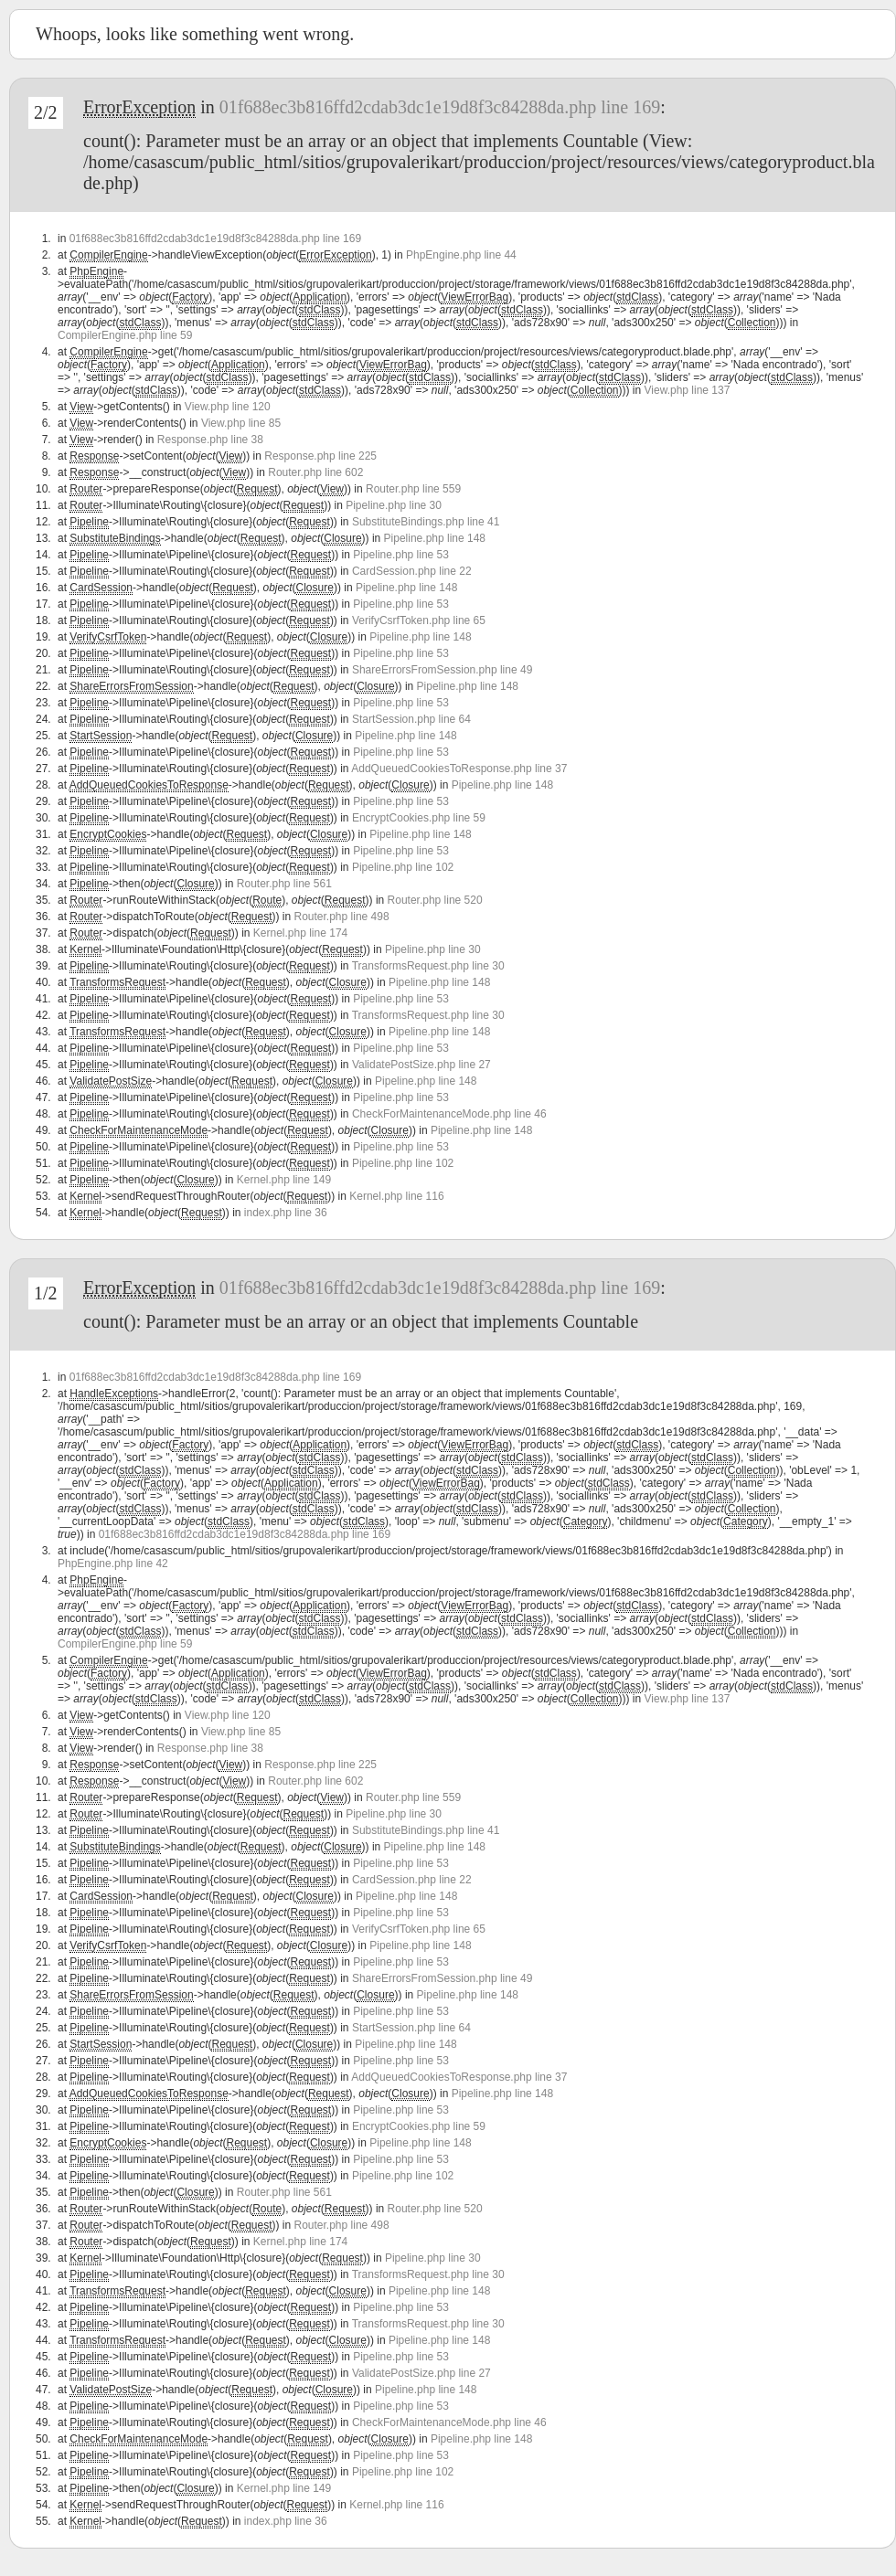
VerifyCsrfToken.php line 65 (418, 620)
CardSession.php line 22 (412, 571)
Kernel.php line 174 (300, 933)
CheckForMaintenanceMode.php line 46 (449, 1114)
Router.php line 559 (413, 488)
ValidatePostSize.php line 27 (421, 1064)
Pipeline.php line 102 (402, 867)
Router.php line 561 (284, 883)
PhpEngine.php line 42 (113, 1563)
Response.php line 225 (320, 456)
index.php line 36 (285, 1212)
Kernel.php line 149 (284, 1179)
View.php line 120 (228, 406)
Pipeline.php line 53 (401, 554)
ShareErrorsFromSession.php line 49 (442, 669)
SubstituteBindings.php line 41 (425, 521)
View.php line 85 (241, 423)
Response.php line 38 (210, 439)
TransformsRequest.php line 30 (428, 965)
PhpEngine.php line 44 (461, 255)
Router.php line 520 (435, 900)
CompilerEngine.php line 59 (125, 335)
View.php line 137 (688, 390)
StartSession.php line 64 (411, 719)
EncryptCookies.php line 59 (418, 817)
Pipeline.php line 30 (394, 505)
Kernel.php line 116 (396, 1196)
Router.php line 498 (341, 916)
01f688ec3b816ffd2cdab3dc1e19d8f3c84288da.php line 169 (439, 107)
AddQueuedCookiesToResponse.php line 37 (459, 768)
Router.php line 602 (315, 472)
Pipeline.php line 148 (434, 538)
